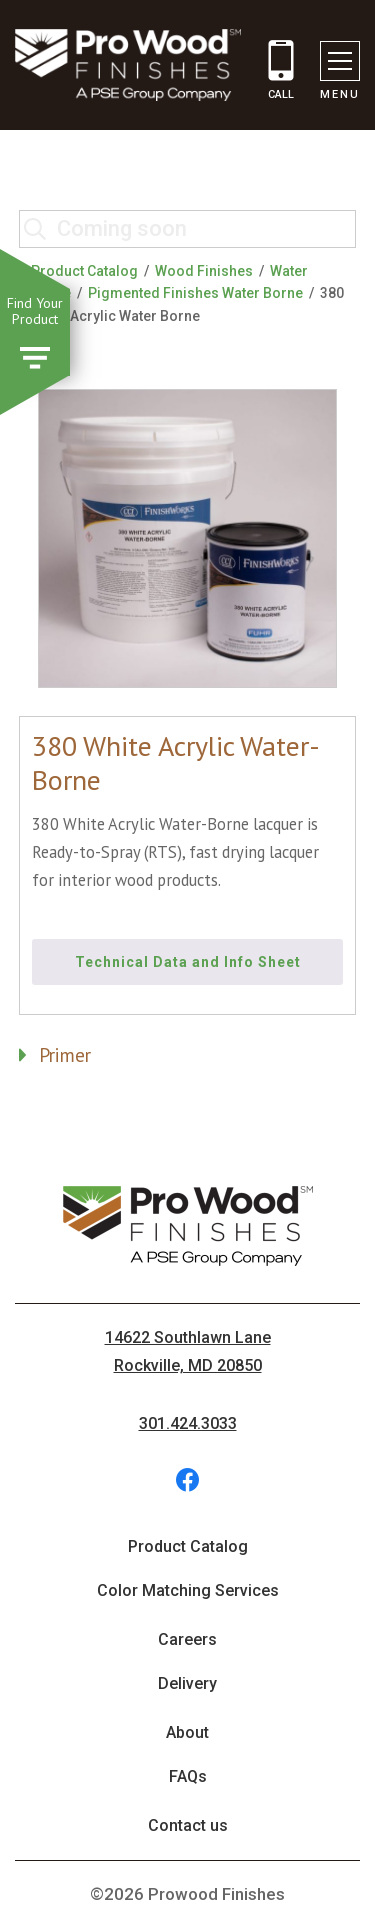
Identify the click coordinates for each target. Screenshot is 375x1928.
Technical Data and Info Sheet (188, 962)
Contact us (188, 1825)
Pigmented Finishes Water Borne (195, 293)
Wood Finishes (204, 271)
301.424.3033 (188, 1423)
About (187, 1732)
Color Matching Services (188, 1590)
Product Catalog (84, 271)
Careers (187, 1639)
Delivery (187, 1683)
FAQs (188, 1776)
